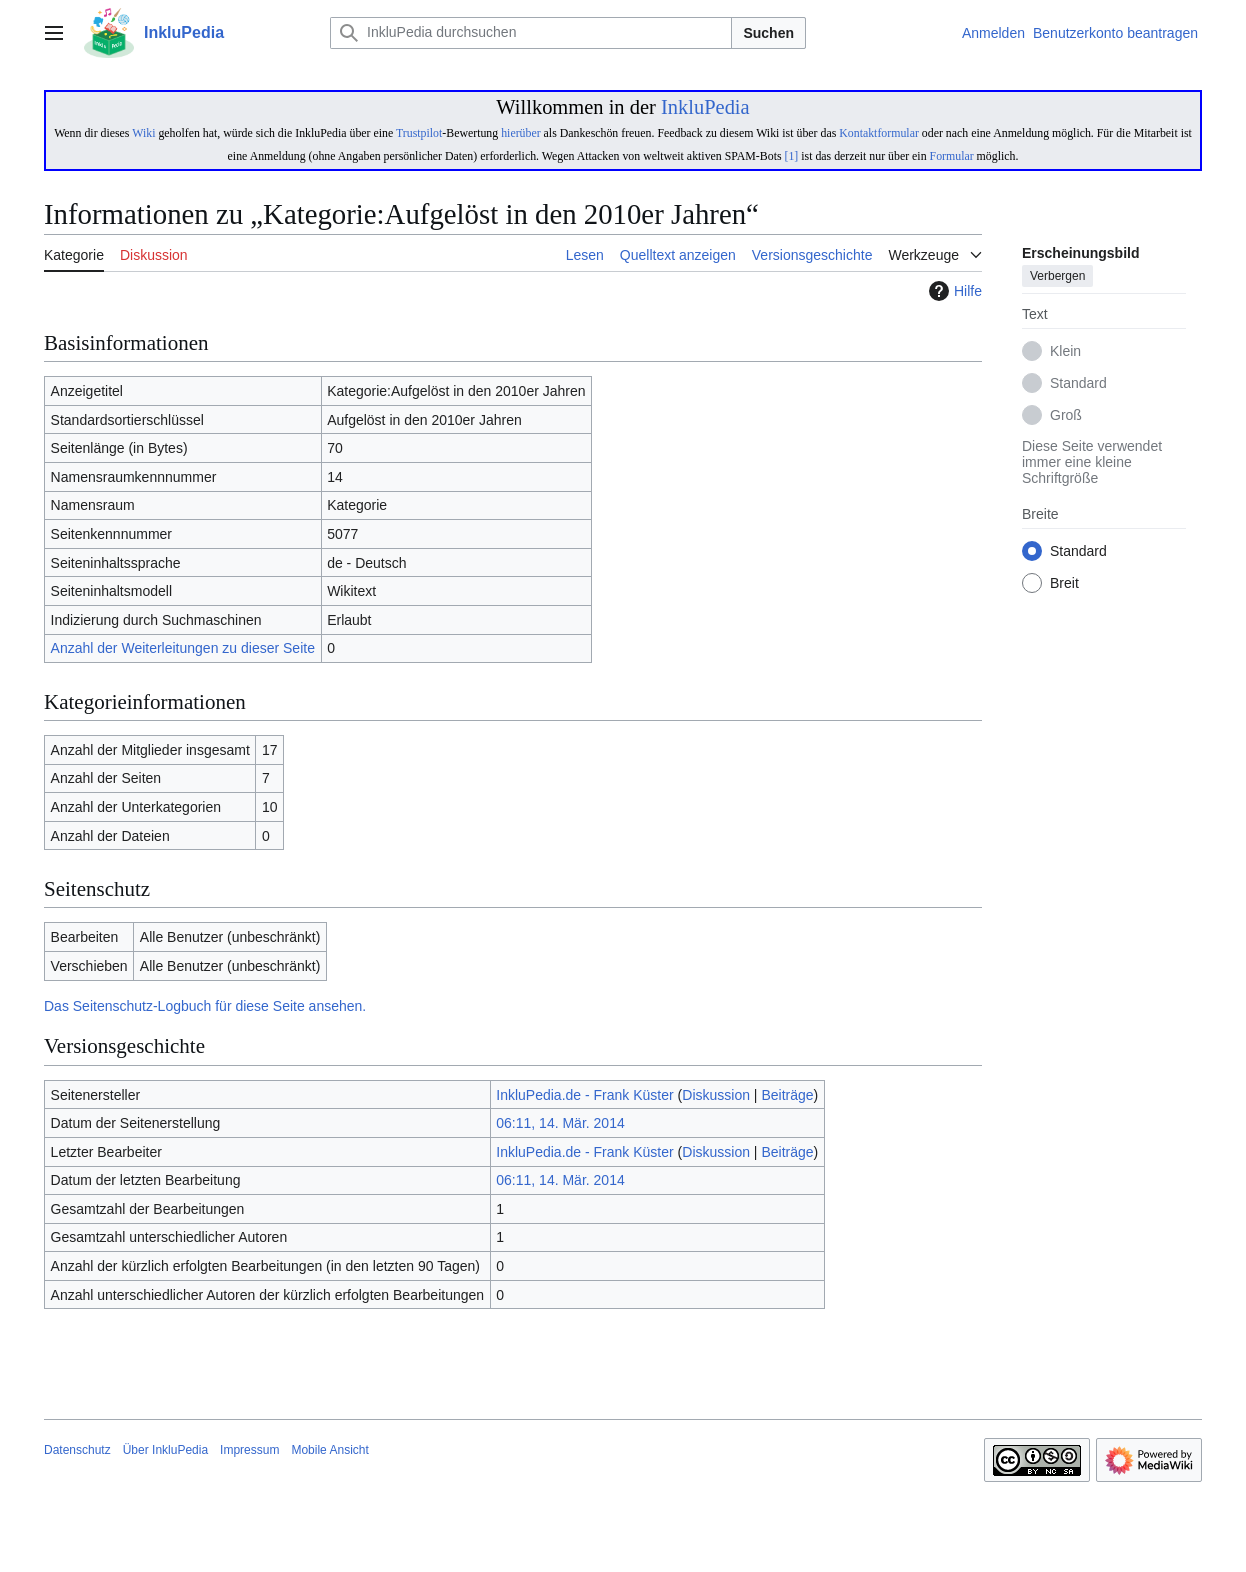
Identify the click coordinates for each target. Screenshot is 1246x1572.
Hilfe (953, 291)
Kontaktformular (879, 133)
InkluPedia (705, 107)
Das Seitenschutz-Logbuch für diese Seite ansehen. (205, 1006)
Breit (1064, 584)
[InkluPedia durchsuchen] (531, 33)
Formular (952, 156)
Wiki (143, 133)
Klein (1065, 352)
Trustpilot (419, 133)
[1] (792, 156)
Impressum (249, 1450)
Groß (1066, 416)
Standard (1078, 384)
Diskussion (716, 1095)
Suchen (768, 33)
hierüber (520, 133)
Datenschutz (77, 1450)
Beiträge (787, 1095)
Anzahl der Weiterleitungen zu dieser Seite (183, 648)
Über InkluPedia (165, 1450)
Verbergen (1057, 277)
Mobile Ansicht (329, 1450)
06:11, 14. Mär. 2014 (560, 1123)
